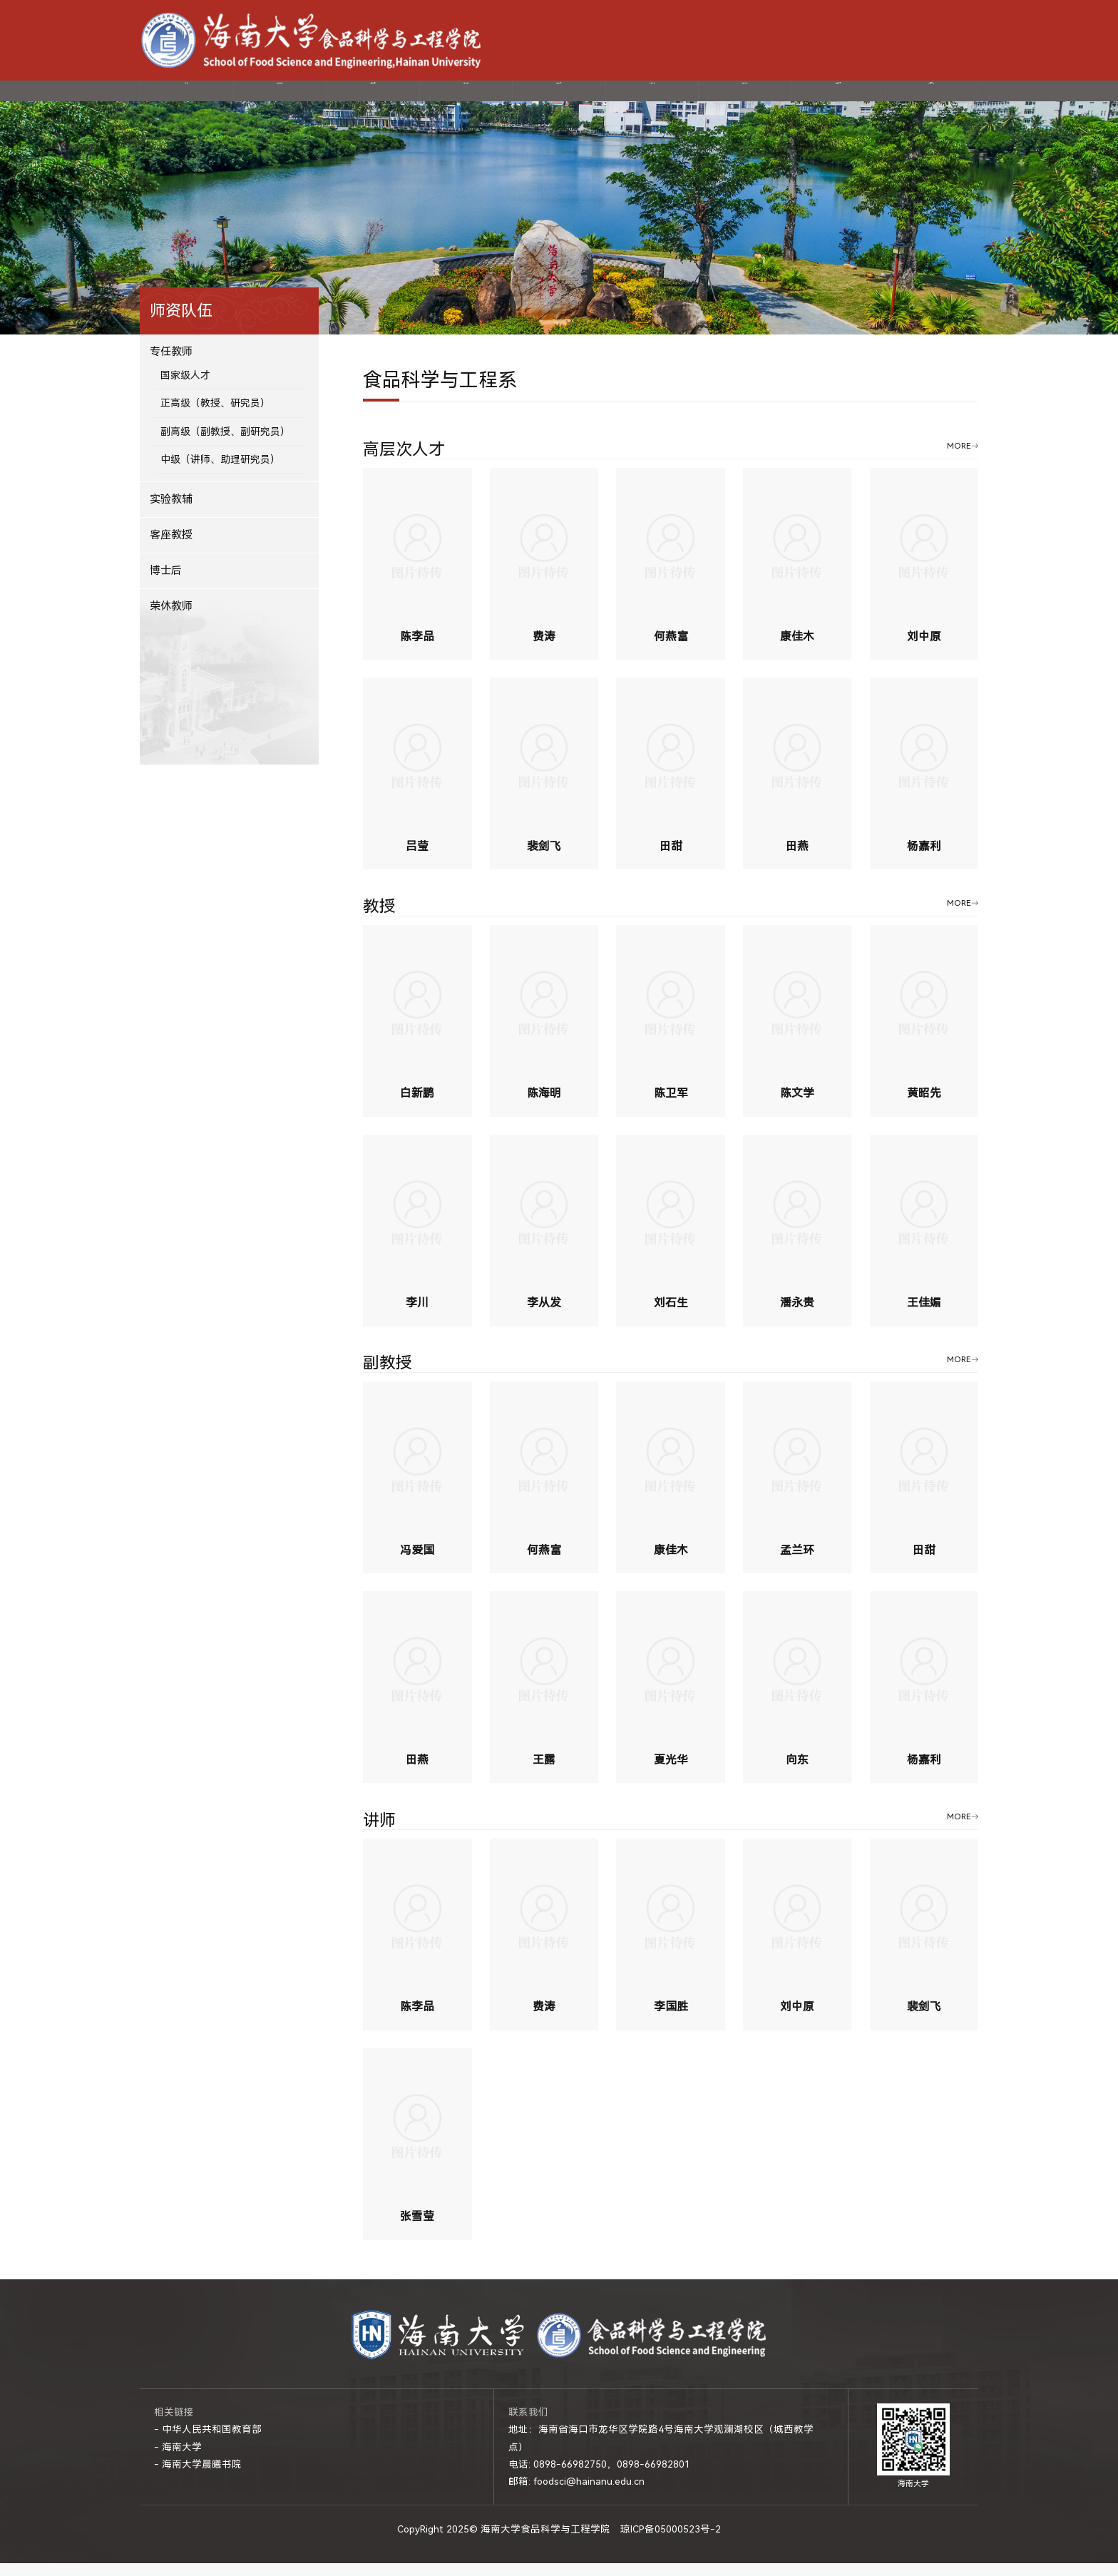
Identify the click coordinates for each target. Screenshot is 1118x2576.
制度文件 (931, 97)
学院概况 (279, 97)
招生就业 (745, 97)
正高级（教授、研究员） (215, 416)
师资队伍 (373, 97)
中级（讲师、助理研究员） (220, 473)
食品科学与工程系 (440, 393)
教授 (379, 920)
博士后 (166, 583)
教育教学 (652, 97)
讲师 (379, 1834)
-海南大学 (861, 40)
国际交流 (838, 97)
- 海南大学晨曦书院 (198, 2477)
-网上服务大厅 (921, 40)
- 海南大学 (178, 2459)
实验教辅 (171, 512)
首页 (186, 97)
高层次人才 (404, 464)
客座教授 (171, 547)
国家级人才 (185, 388)
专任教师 (171, 364)
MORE (959, 459)
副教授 (387, 1377)
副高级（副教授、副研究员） (225, 444)
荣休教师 (171, 619)
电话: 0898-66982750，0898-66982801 (599, 2477)
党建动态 (559, 97)
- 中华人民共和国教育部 (208, 2442)
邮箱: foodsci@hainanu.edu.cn (576, 2494)
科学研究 (465, 97)
